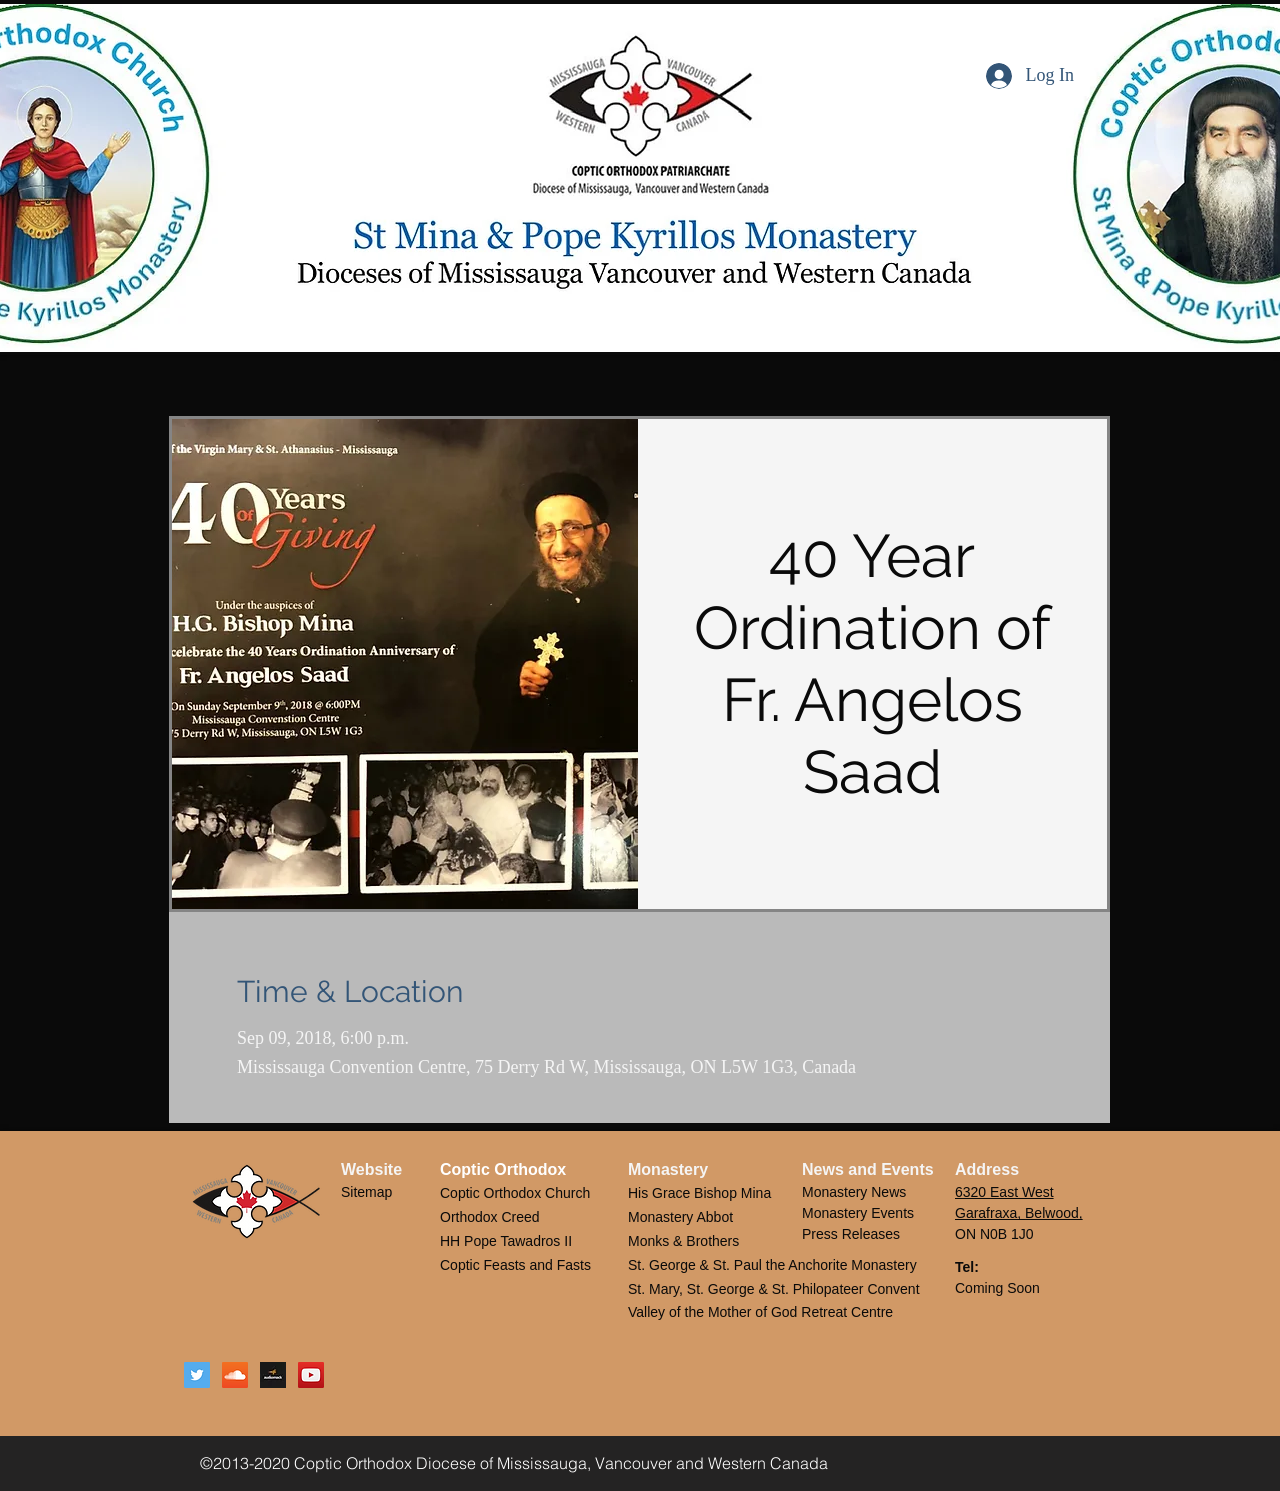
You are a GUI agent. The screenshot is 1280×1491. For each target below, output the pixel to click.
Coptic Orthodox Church (515, 1193)
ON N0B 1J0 (994, 1234)
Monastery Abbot (680, 1217)
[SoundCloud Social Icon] (235, 1375)
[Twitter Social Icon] (197, 1375)
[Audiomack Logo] (273, 1375)
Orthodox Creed (490, 1217)
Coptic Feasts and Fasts (517, 1265)
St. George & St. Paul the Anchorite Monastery (772, 1265)
